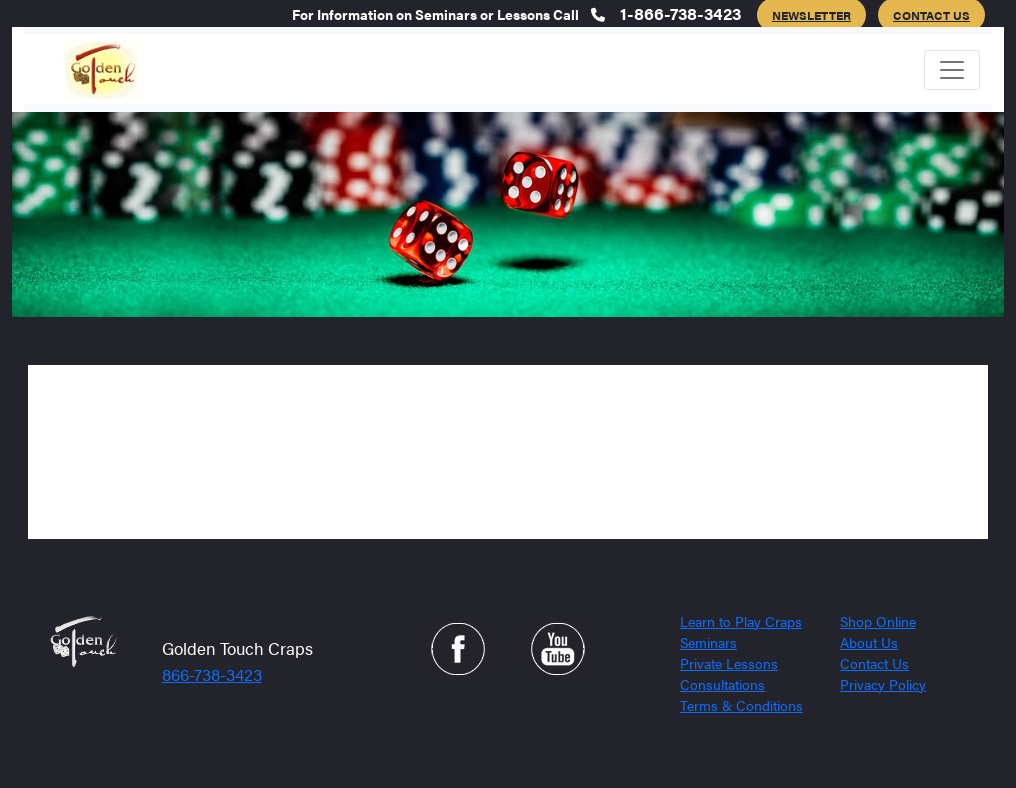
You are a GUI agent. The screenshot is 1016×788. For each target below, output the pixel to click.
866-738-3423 (212, 674)
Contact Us (874, 663)
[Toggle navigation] (952, 70)
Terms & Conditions (741, 705)
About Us (869, 642)
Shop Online (878, 621)
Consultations (722, 684)
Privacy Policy (883, 684)
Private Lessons (729, 663)
